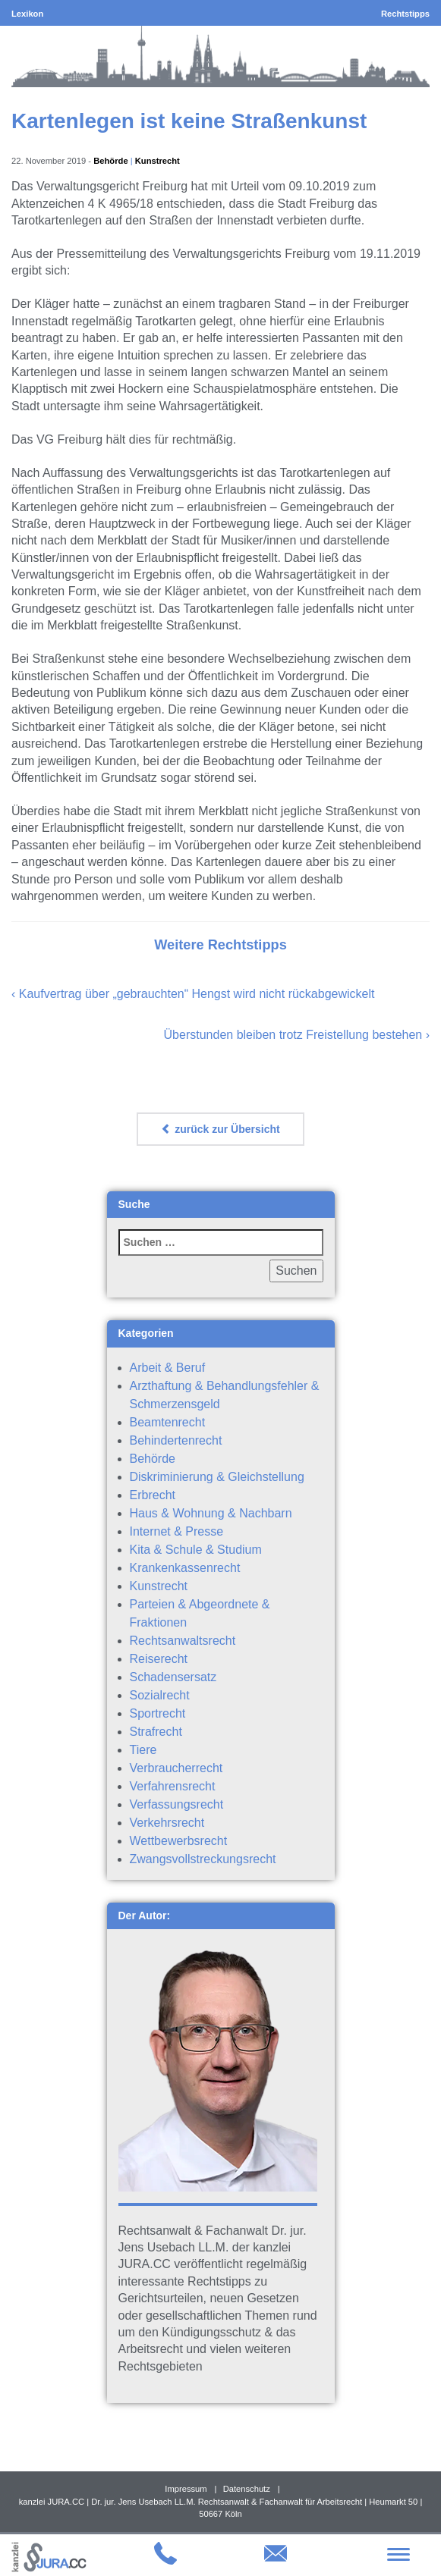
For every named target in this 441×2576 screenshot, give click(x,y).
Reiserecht (158, 1658)
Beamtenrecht (168, 1422)
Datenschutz (246, 2488)
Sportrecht (158, 1713)
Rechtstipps (405, 13)
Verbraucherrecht (176, 1768)
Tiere (143, 1749)
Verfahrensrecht (173, 1786)
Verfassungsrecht (177, 1804)
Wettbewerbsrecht (179, 1840)
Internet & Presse (177, 1531)
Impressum (185, 2488)
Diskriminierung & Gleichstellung (217, 1476)
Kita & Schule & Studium (196, 1549)
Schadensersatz (173, 1677)
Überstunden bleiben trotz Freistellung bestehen (293, 1034)
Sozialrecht (160, 1695)
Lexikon (27, 13)
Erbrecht (152, 1495)
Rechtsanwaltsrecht (183, 1640)
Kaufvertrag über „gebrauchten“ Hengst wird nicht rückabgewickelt (197, 993)
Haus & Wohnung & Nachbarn (211, 1513)
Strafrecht (156, 1731)
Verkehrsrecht (167, 1822)
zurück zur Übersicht (220, 1129)
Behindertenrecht (176, 1440)
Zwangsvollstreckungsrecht (203, 1859)
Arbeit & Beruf (168, 1367)
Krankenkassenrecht (185, 1567)
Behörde (110, 160)
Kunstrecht (157, 160)
